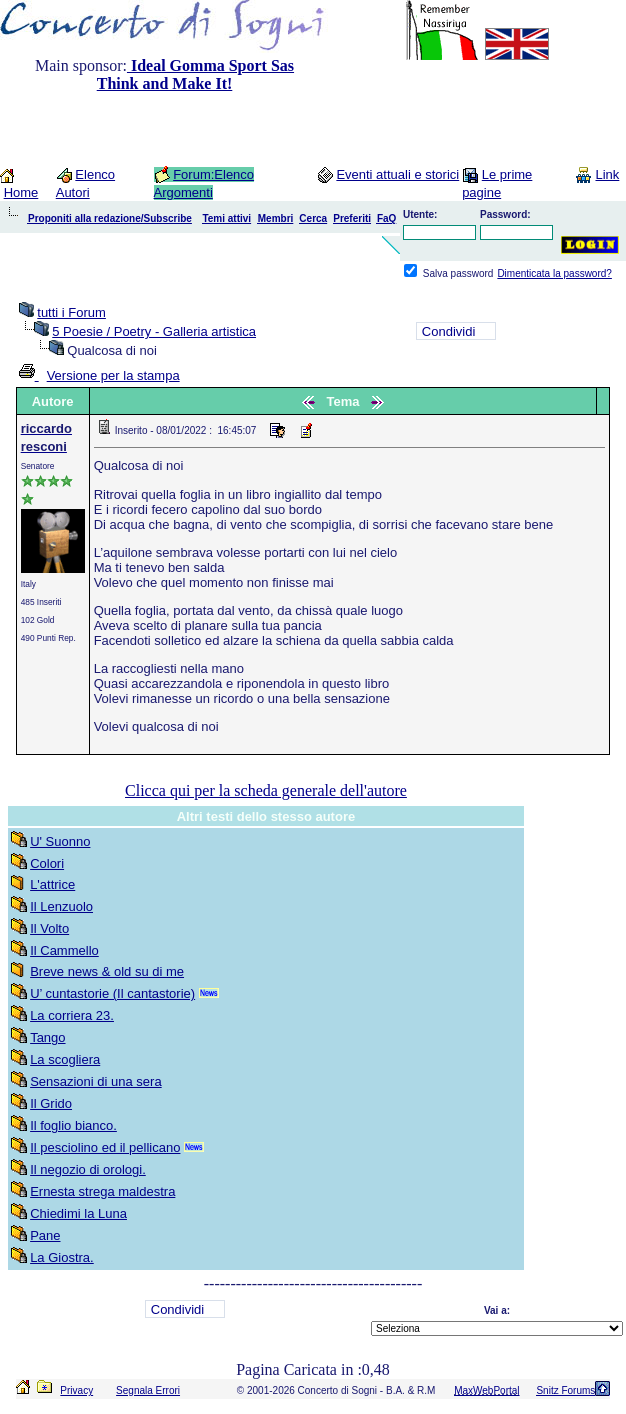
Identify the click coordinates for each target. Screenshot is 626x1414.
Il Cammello (64, 950)
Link (607, 174)
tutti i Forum (71, 312)
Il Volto (49, 928)
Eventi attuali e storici (397, 174)
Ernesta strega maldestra (102, 1191)
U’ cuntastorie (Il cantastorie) (112, 993)
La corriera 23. (72, 1015)
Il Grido (51, 1103)
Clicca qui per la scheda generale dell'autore (266, 790)
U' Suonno (60, 841)
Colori (47, 863)
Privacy (76, 1390)
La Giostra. (62, 1257)
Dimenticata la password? (554, 273)
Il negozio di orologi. (88, 1169)
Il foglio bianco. (73, 1125)
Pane (45, 1235)
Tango (47, 1037)
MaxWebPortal (486, 1390)
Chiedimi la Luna (78, 1213)
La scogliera (65, 1059)
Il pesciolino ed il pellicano (105, 1147)
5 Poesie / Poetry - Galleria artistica (154, 331)
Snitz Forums (565, 1390)
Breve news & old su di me (107, 971)
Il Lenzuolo (61, 906)
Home (21, 192)
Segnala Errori (148, 1390)
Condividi (448, 331)
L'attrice (52, 884)
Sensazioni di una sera (96, 1081)
